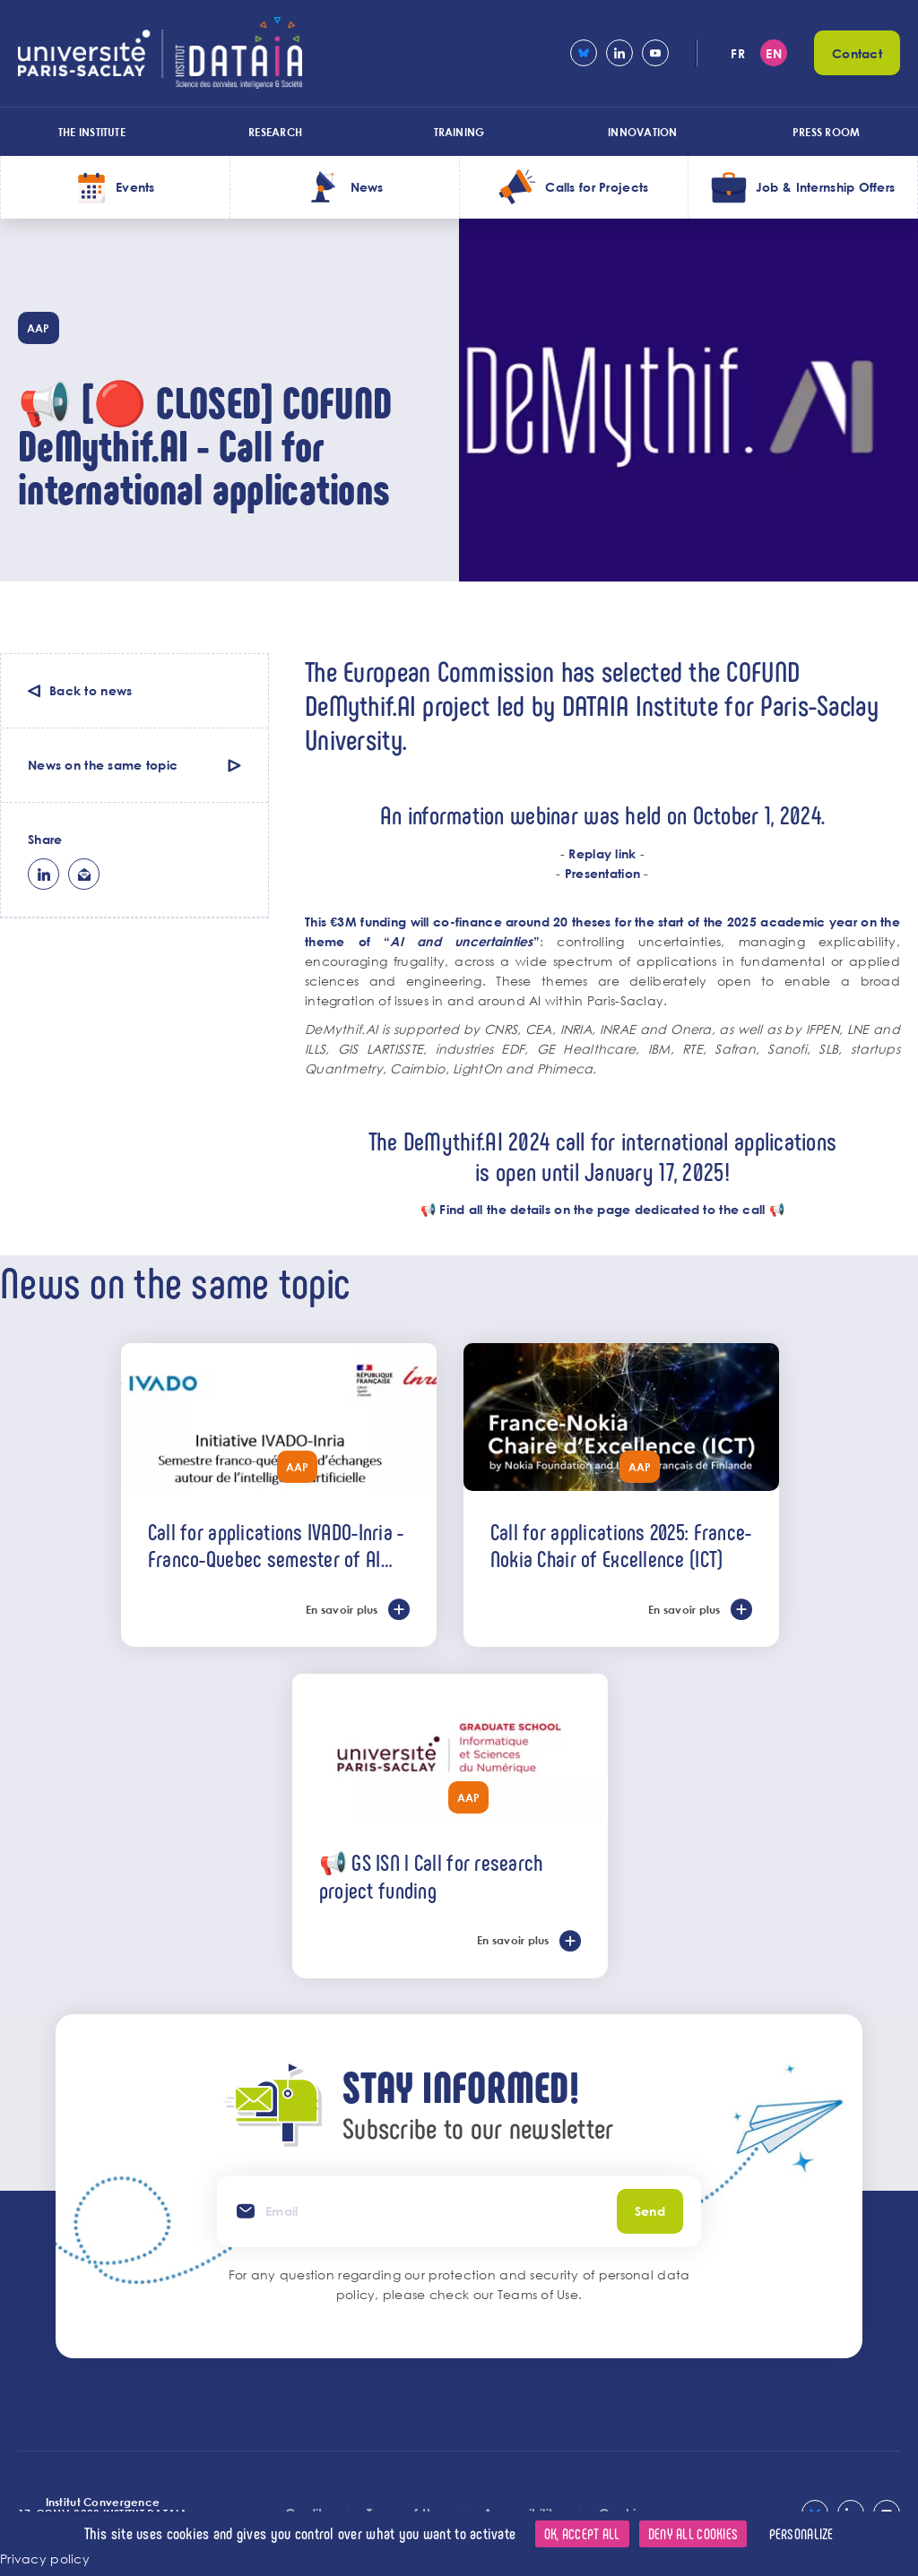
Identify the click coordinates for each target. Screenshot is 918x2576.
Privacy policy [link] (45, 2558)
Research (275, 132)
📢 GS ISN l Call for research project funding (431, 1875)
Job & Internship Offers (825, 186)
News (367, 186)
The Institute (92, 132)
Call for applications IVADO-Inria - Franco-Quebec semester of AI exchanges (276, 1545)
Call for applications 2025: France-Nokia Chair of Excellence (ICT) (621, 1545)
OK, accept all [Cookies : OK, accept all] (582, 2533)
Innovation (642, 132)
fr (738, 53)
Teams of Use (538, 2294)
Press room (826, 132)
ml (84, 874)
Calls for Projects (596, 186)
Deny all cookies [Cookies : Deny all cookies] (693, 2533)
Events (135, 186)
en (774, 53)
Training (459, 132)
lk (43, 874)
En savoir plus (342, 1609)
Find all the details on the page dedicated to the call (602, 1209)
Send (650, 2210)
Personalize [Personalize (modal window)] (801, 2533)
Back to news (90, 690)
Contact (857, 53)
